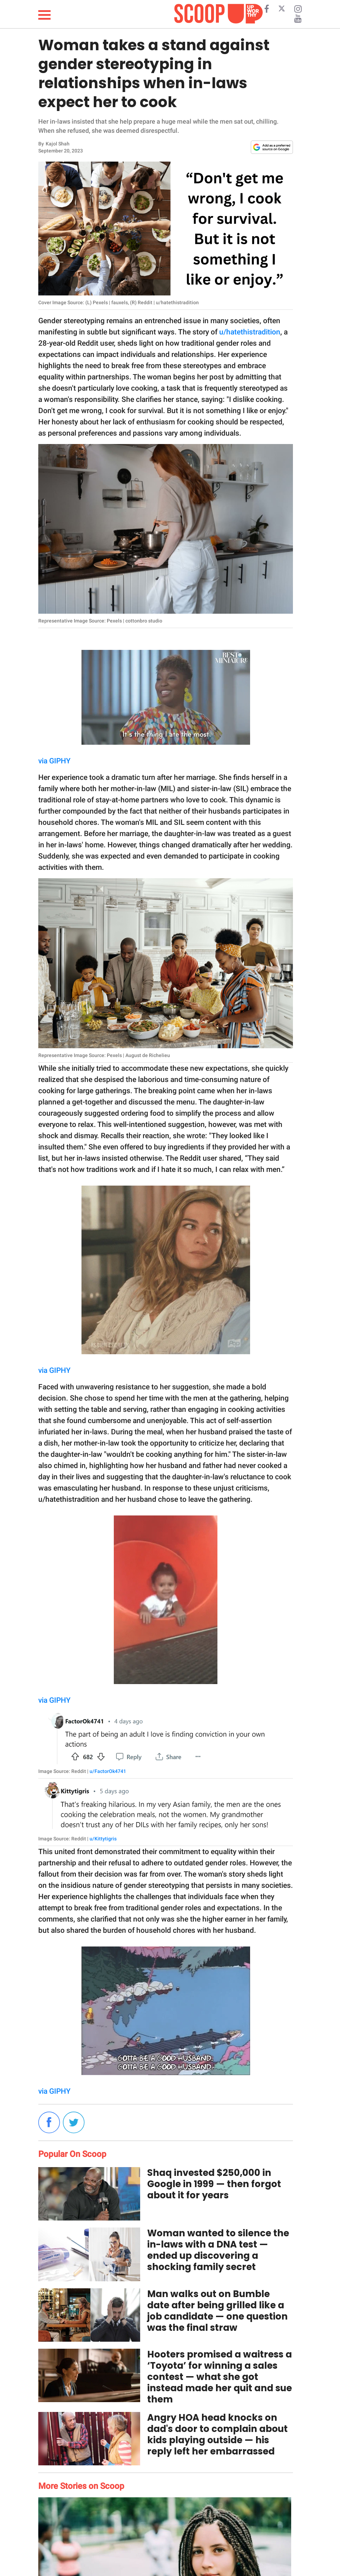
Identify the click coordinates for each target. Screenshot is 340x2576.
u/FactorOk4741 (108, 1771)
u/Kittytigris (103, 1838)
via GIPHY (54, 761)
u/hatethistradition (249, 332)
